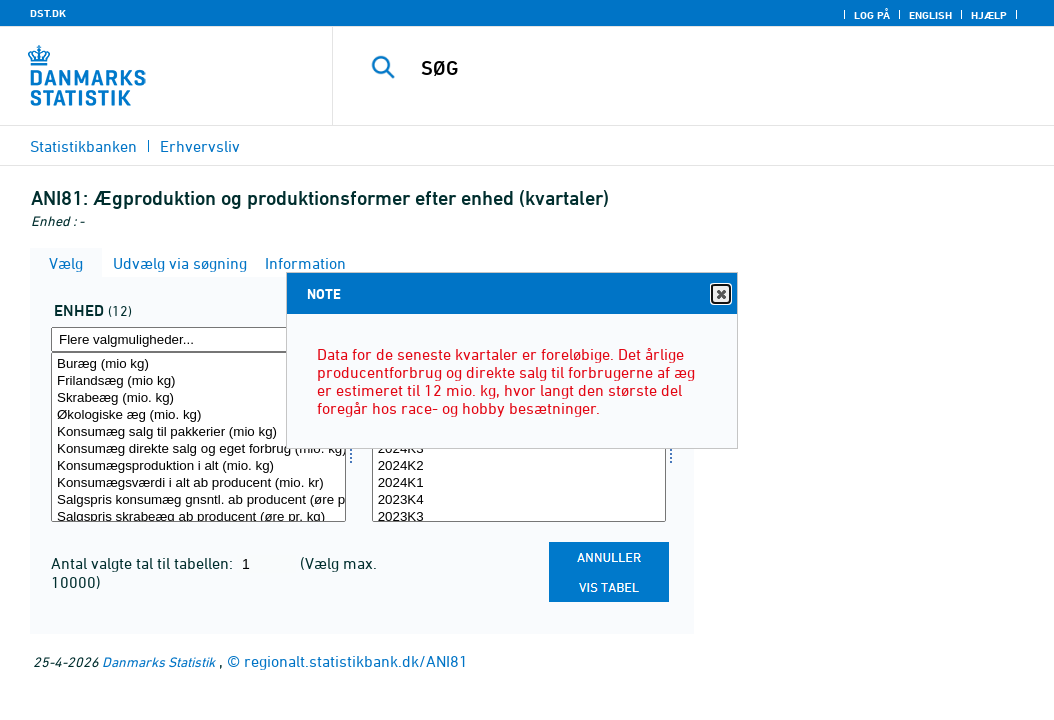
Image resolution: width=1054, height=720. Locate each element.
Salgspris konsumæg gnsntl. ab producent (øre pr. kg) (198, 500)
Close (720, 294)
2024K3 (519, 449)
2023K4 (519, 500)
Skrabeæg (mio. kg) (198, 398)
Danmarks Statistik (158, 661)
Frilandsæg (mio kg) (198, 381)
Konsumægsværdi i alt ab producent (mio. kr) (198, 483)
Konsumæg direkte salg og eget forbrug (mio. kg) (198, 449)
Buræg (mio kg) (198, 364)
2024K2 (519, 466)
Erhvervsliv (200, 146)
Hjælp (989, 15)
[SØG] (698, 68)
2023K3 (519, 517)
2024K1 (519, 483)
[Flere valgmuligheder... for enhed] (198, 339)
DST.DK (48, 13)
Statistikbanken (83, 146)
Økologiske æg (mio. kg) (198, 415)
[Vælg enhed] (198, 437)
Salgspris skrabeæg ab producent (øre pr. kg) (198, 517)
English (930, 15)
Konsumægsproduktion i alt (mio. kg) (198, 466)
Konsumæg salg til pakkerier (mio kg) (198, 432)
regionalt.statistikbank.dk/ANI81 (356, 661)
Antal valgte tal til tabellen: (144, 563)
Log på (872, 15)
